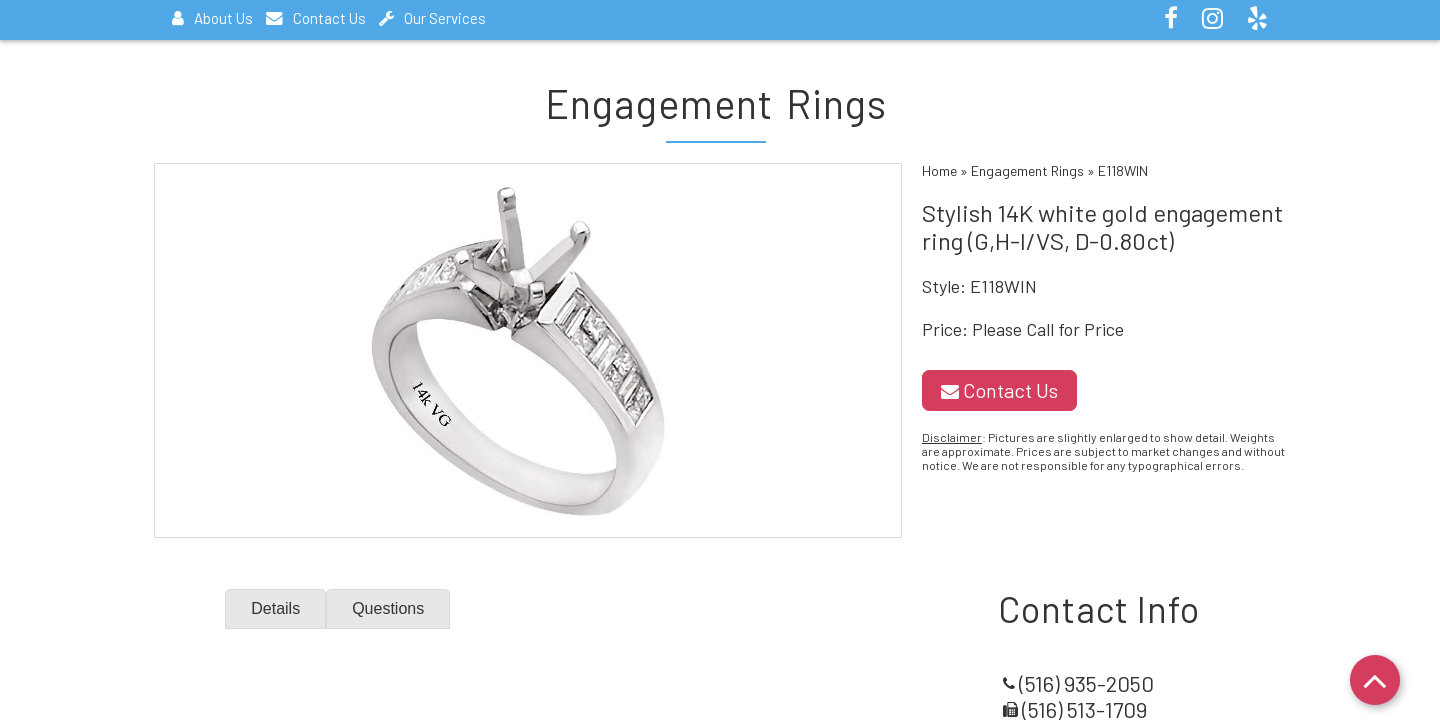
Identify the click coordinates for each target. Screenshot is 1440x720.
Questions (388, 608)
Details (275, 608)
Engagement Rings (1027, 170)
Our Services (432, 18)
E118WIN (1123, 170)
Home (939, 170)
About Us (212, 18)
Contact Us (316, 18)
